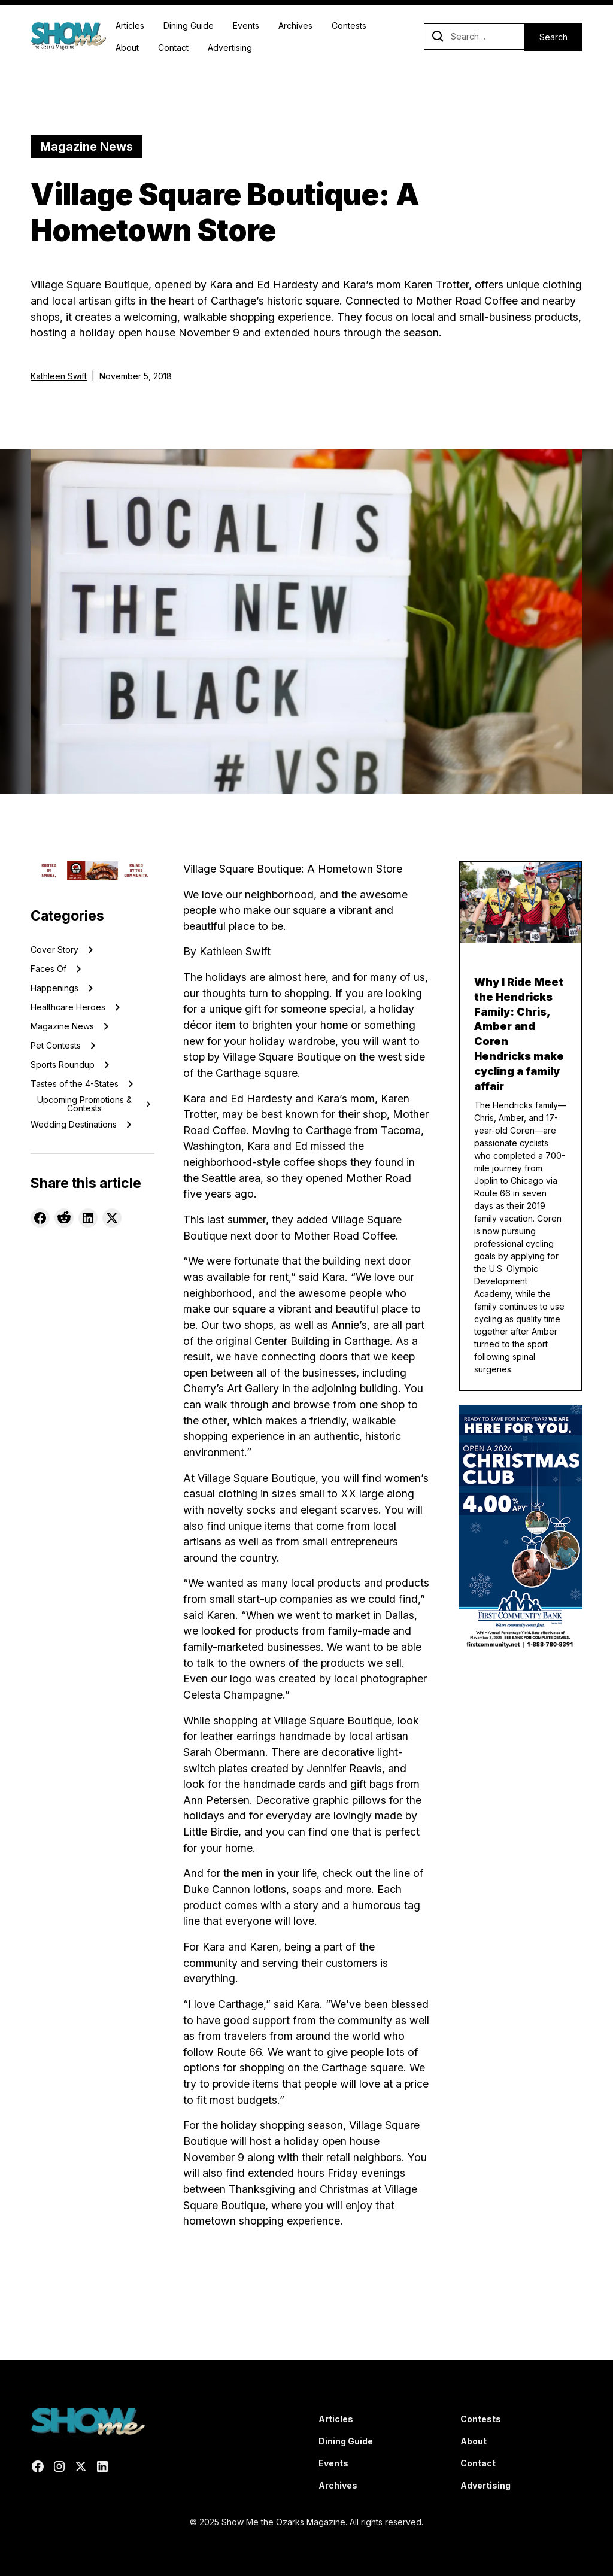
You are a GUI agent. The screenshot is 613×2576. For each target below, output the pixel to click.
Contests (349, 25)
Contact (173, 47)
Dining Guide (188, 25)
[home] (68, 36)
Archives (295, 25)
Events (246, 25)
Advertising (230, 47)
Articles (130, 25)
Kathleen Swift (59, 376)
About (127, 47)
